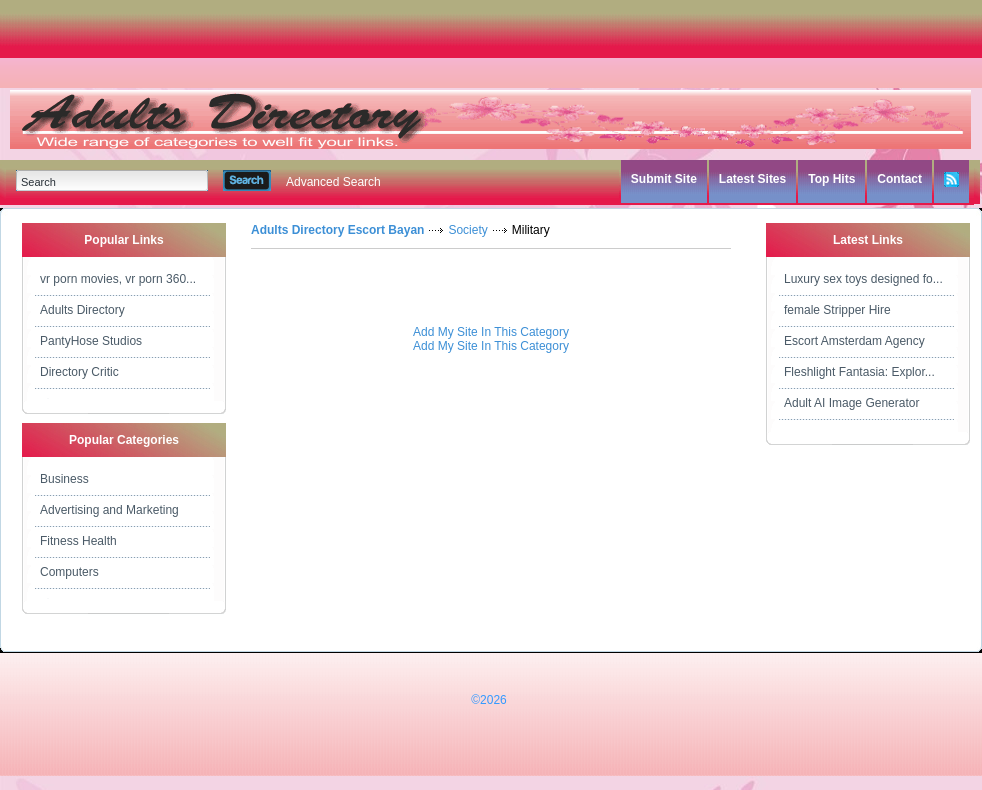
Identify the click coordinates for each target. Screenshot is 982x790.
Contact (899, 179)
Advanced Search (333, 182)
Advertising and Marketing (109, 510)
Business (64, 479)
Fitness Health (78, 541)
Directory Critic (79, 372)
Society (467, 230)
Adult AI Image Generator (851, 403)
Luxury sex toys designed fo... (863, 279)
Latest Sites (752, 179)
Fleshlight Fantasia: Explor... (859, 372)
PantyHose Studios (91, 341)
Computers (69, 572)
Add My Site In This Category (491, 332)
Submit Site (664, 179)
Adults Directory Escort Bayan (337, 230)
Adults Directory (82, 310)
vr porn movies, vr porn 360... (118, 279)
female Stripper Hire (837, 310)
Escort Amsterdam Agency (854, 341)
